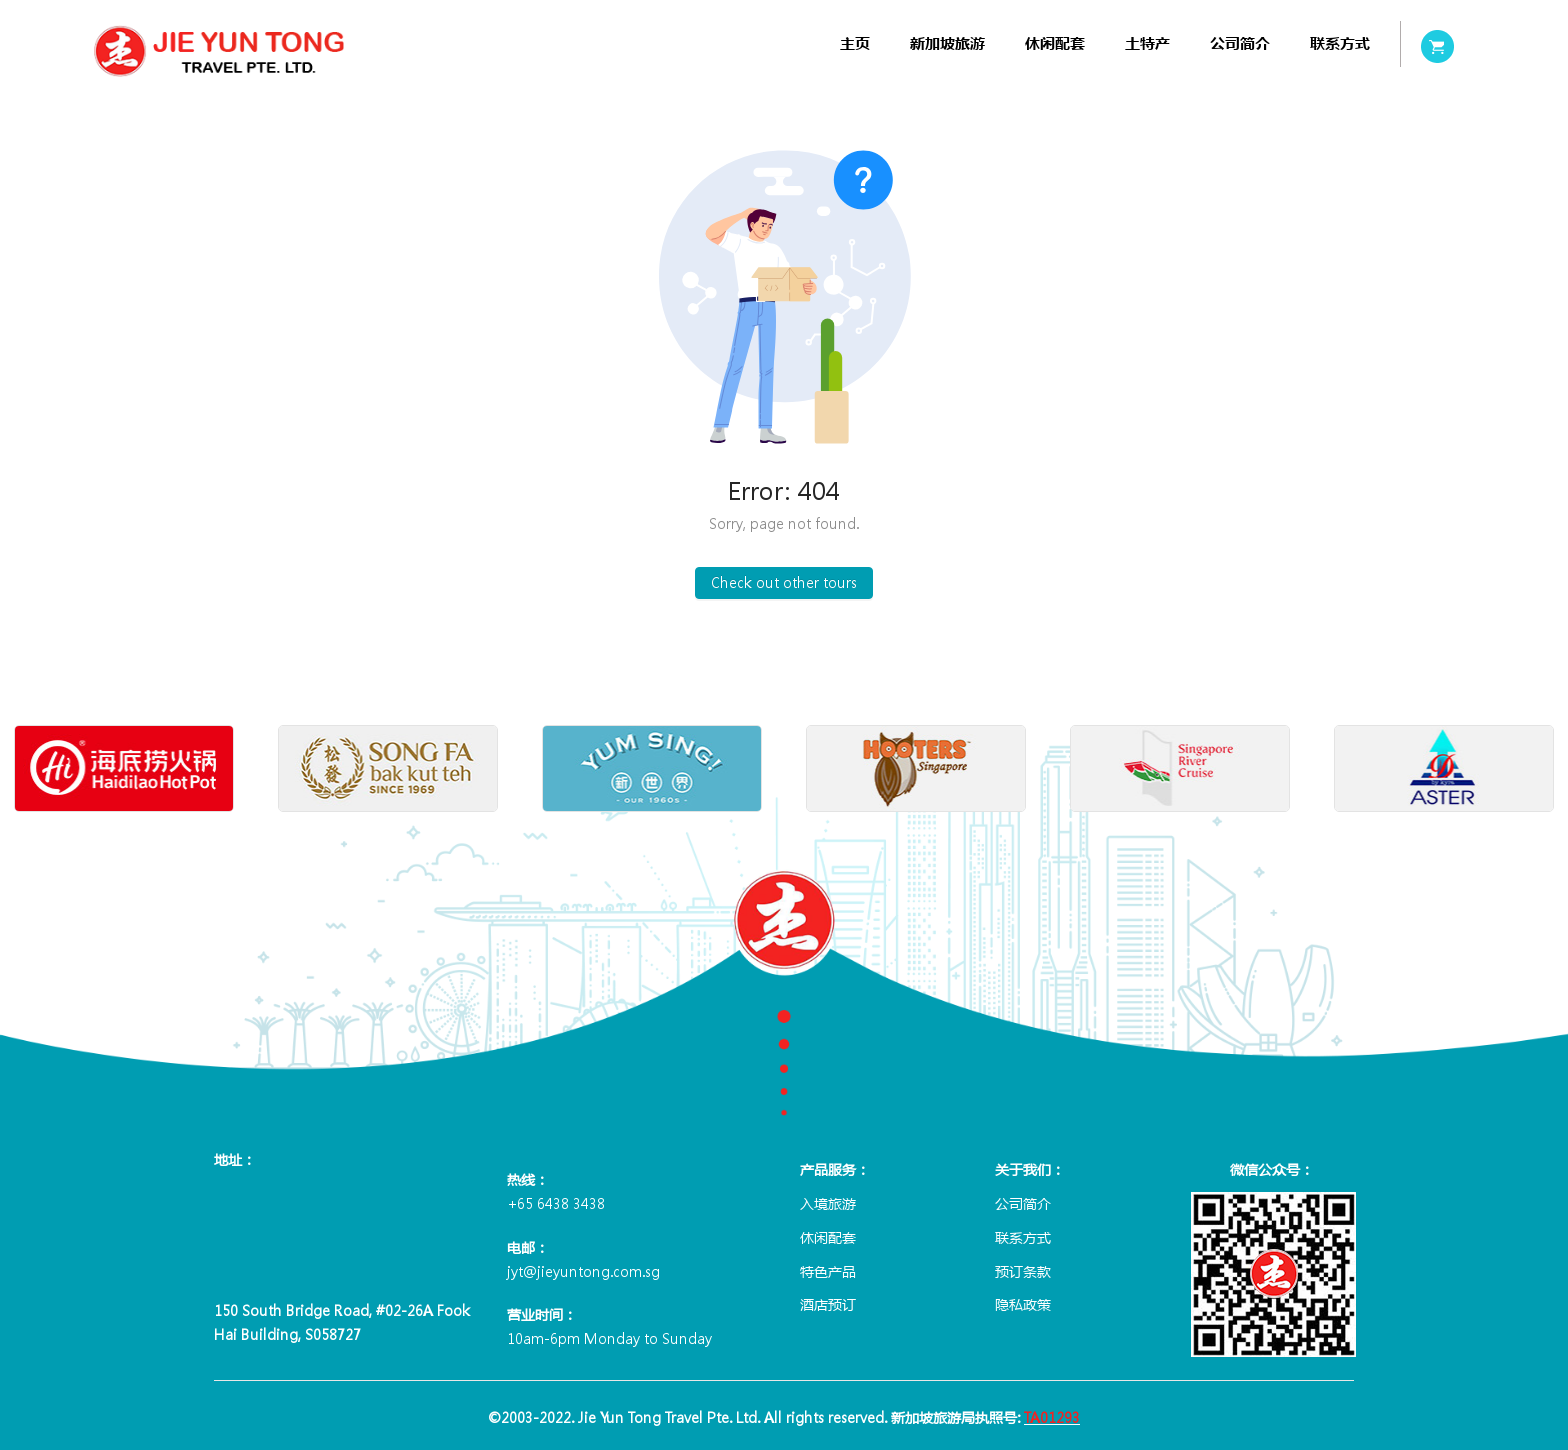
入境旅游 (828, 1203)
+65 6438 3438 (556, 1203)
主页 (855, 43)
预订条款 (1023, 1271)
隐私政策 (1023, 1304)
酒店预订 (828, 1304)
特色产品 (828, 1271)
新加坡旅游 (947, 43)
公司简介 (1240, 43)
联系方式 (1340, 43)
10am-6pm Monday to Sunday (609, 1338)
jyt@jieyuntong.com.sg (583, 1271)
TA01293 (1052, 1417)
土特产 (1147, 43)
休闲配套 (1055, 43)
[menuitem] (855, 43)
